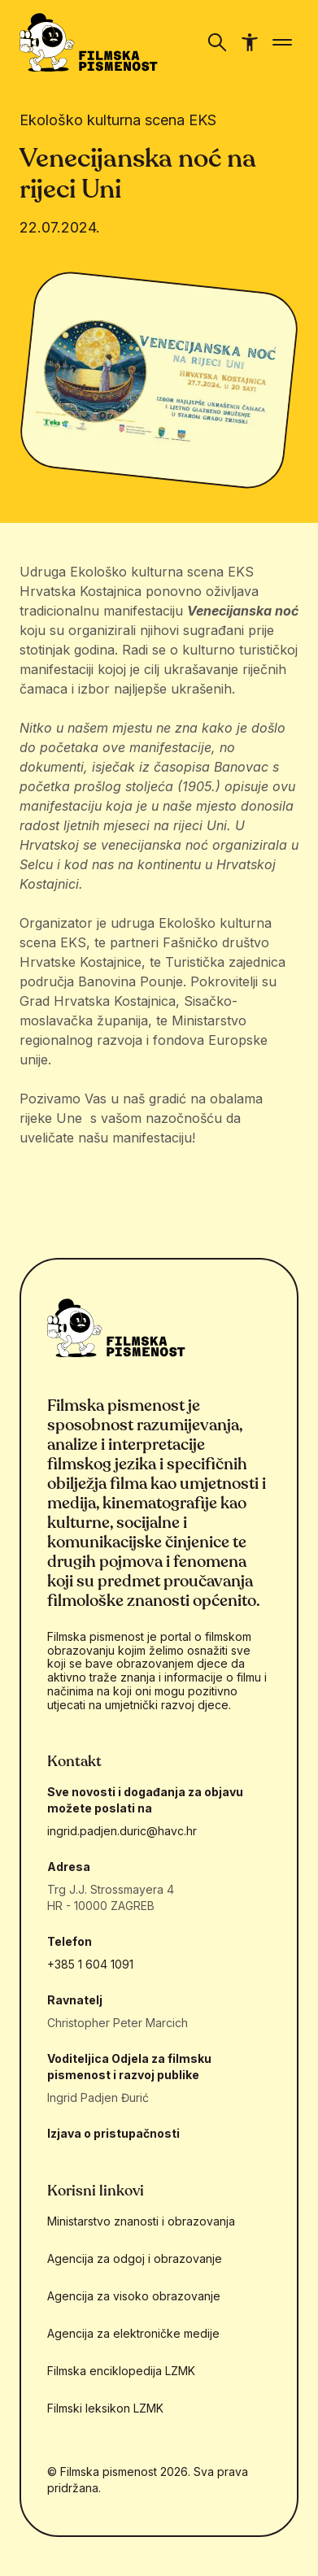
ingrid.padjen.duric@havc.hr (122, 1831)
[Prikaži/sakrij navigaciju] (217, 42)
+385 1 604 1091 (90, 1964)
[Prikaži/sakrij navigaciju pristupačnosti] (249, 42)
